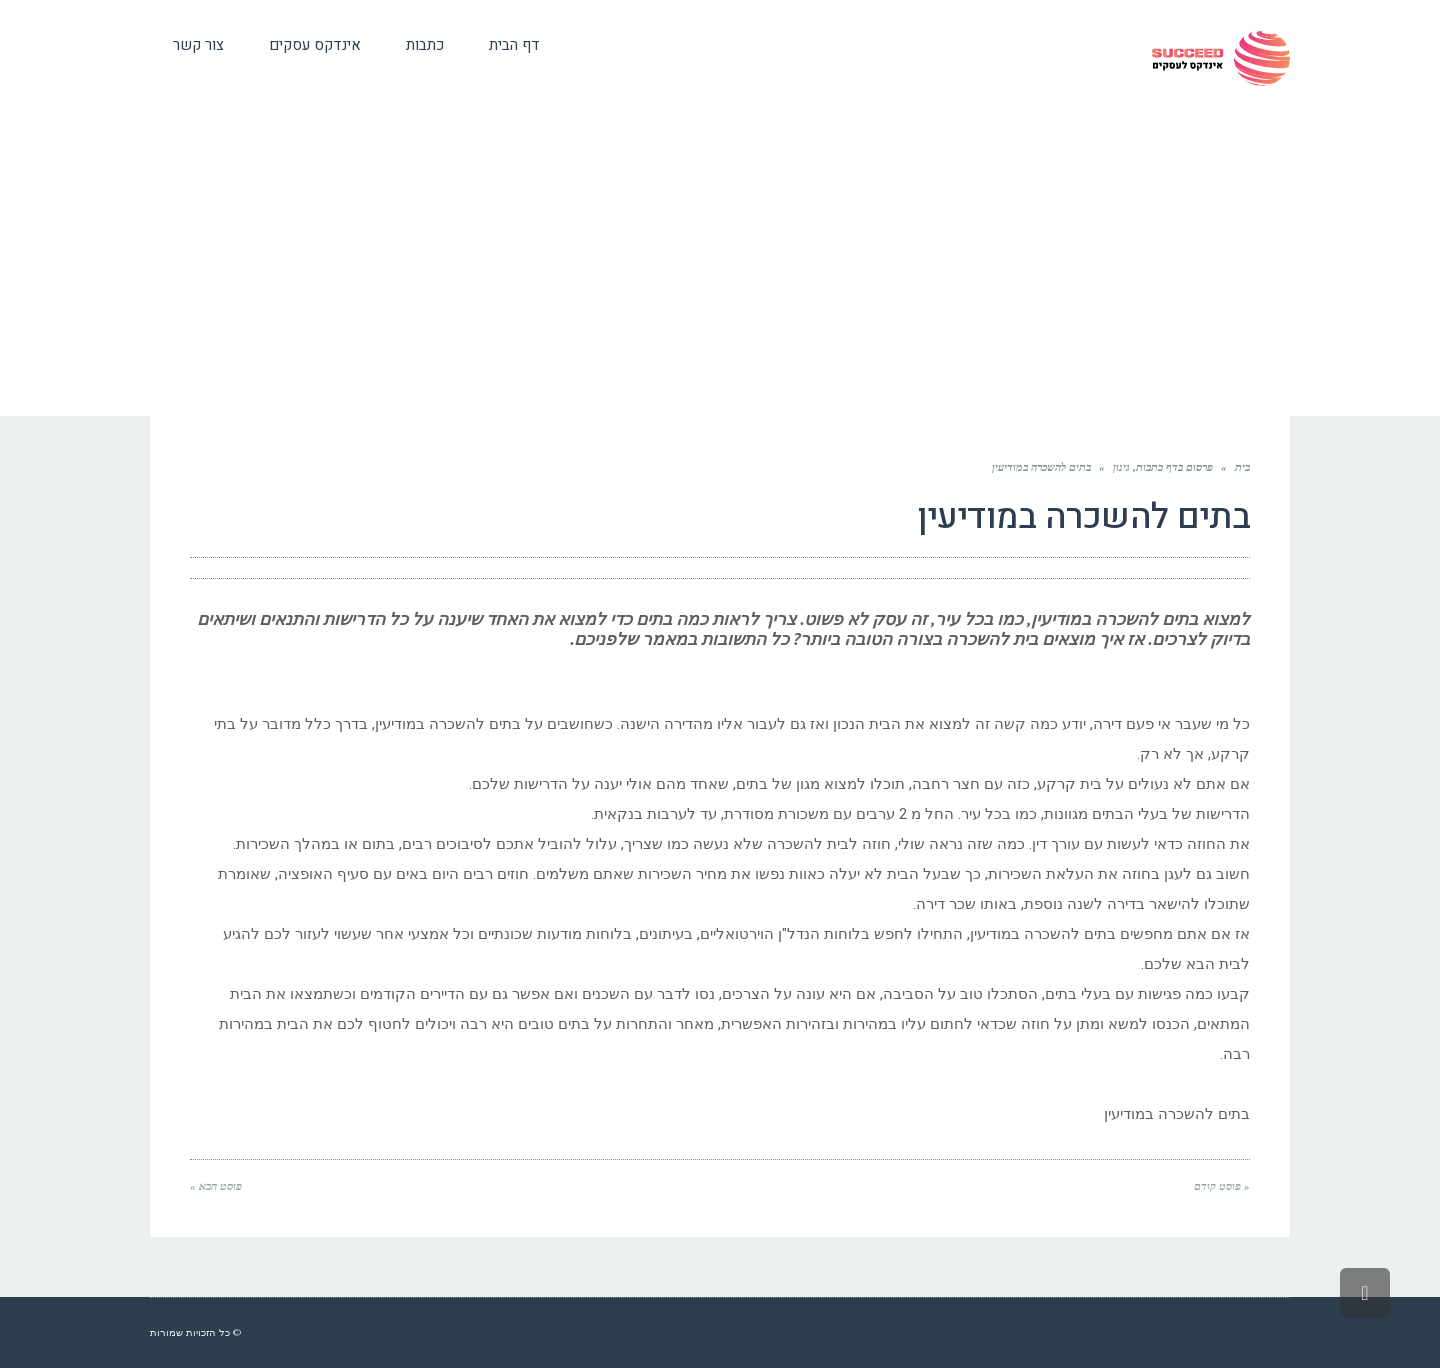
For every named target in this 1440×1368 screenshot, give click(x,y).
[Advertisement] (720, 266)
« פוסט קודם (1222, 1186)
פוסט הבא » (216, 1186)
